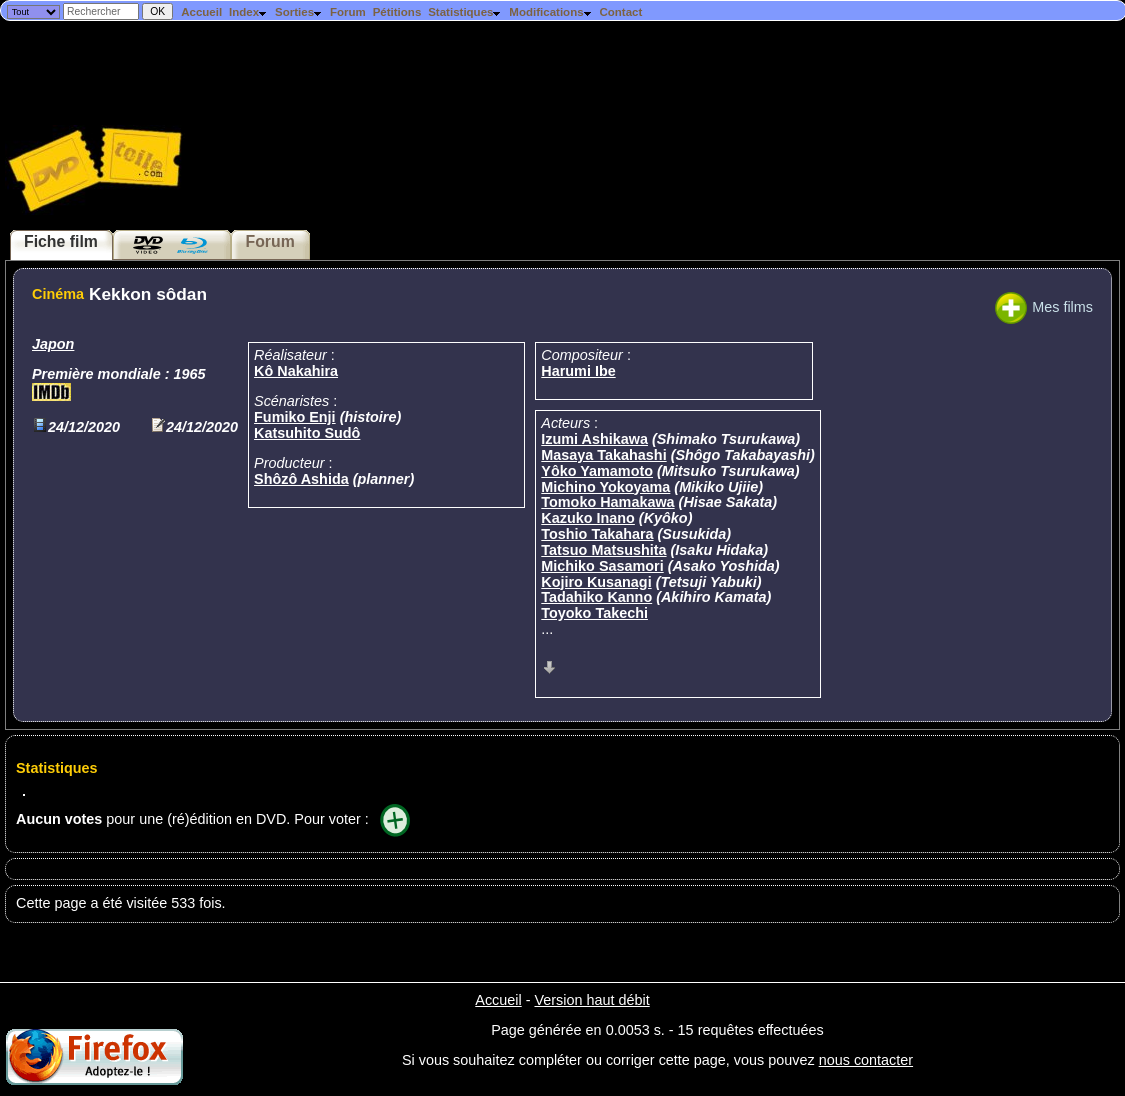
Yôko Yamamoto (597, 471)
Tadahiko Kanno (596, 597)
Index (248, 12)
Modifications (550, 12)
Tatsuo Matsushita (603, 550)
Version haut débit (591, 1000)
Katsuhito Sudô (307, 433)
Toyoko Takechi (594, 613)
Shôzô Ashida (301, 479)
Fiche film (61, 241)
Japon (53, 344)
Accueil (201, 12)
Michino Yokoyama (605, 487)
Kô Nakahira (296, 371)
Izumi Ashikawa (594, 439)
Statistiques (465, 12)
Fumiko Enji (295, 417)
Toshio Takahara (597, 534)
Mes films (1044, 307)
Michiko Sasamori (602, 566)
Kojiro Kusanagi (596, 582)
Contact (620, 12)
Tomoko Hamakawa (607, 502)
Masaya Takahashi (603, 455)
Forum (348, 12)
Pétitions (397, 12)
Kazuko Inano (588, 518)
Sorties (299, 12)
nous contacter (866, 1060)
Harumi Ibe (578, 371)
